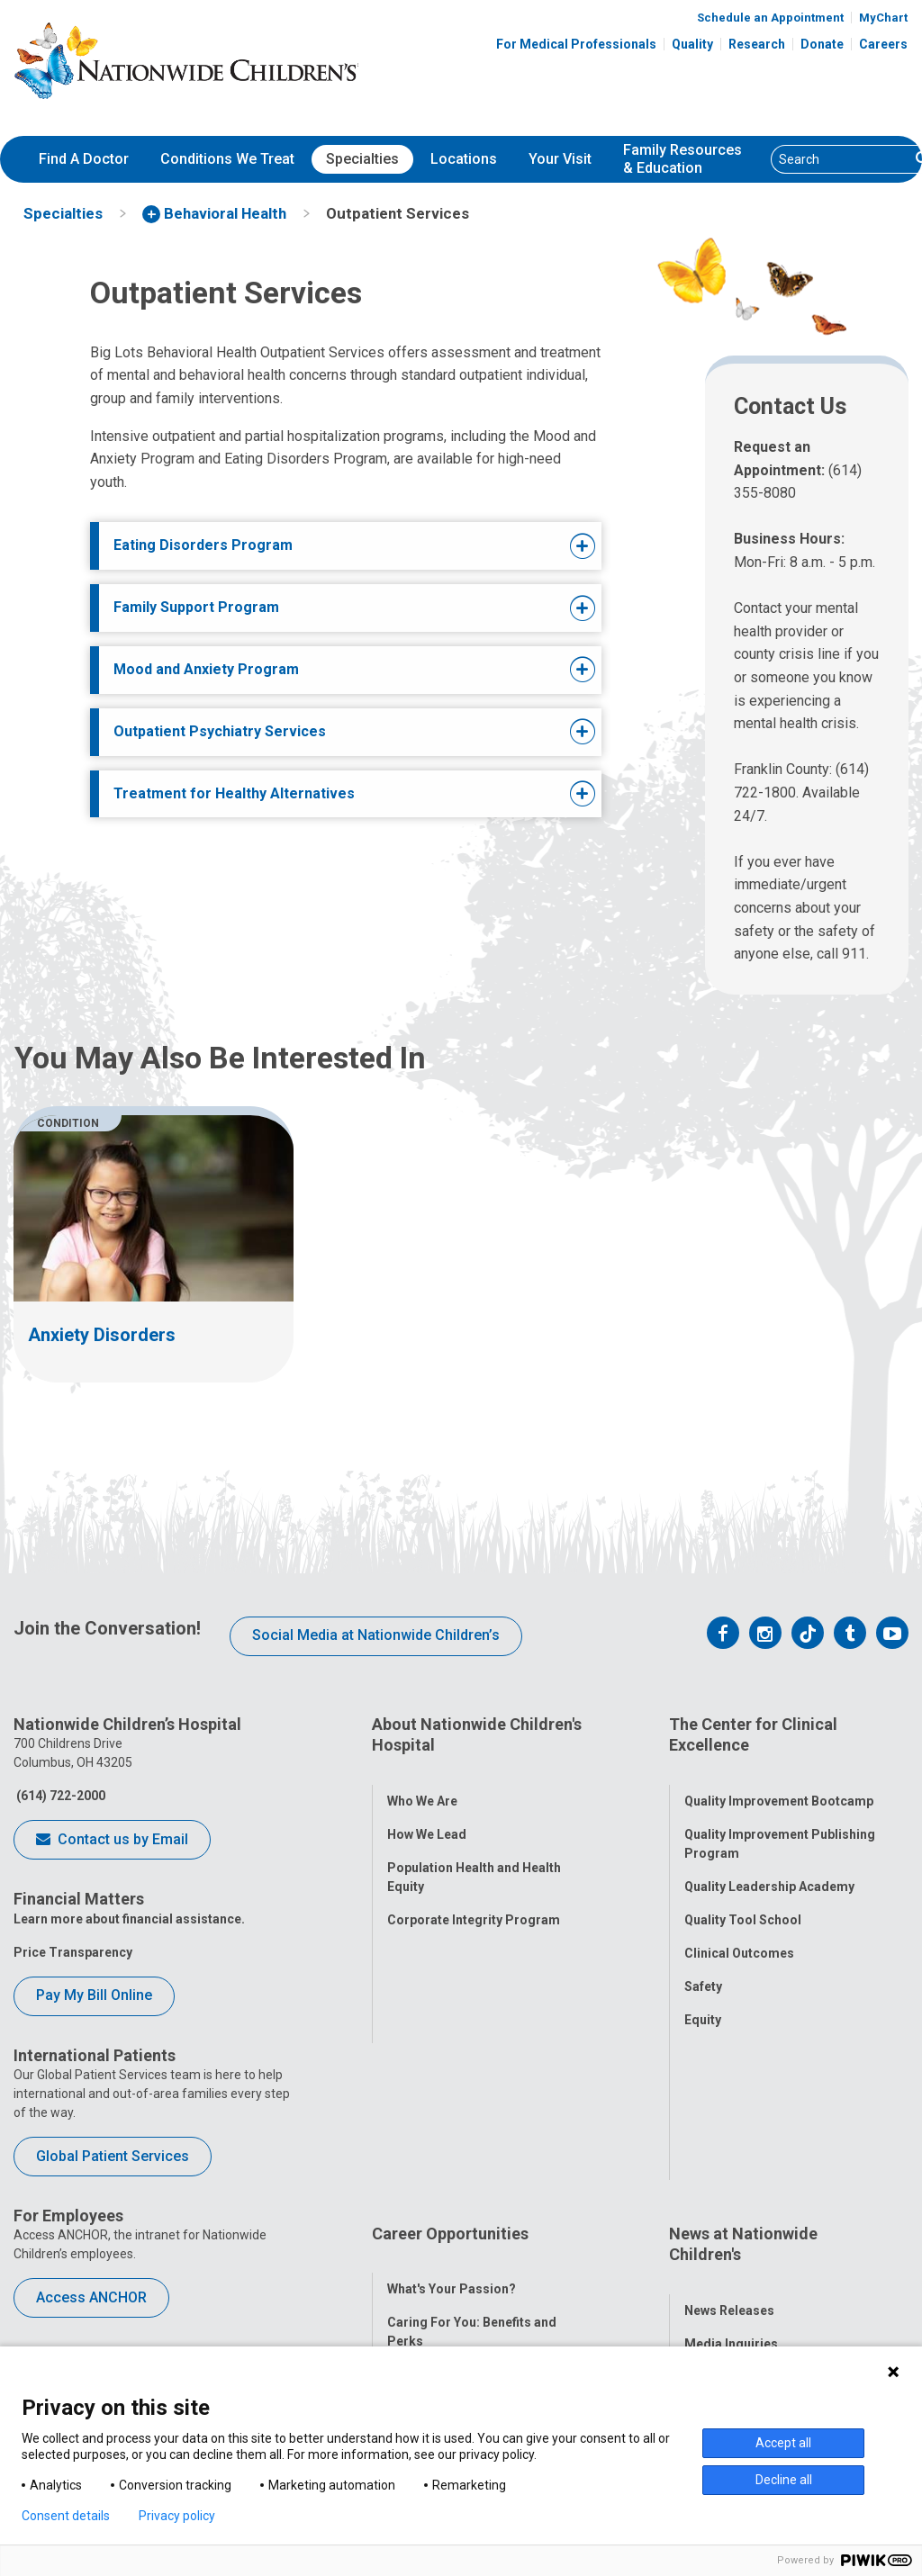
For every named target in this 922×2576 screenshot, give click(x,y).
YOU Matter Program (450, 2266)
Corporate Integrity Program (473, 1898)
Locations (463, 158)
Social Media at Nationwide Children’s (376, 1635)
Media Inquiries (731, 2149)
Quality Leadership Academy (769, 1865)
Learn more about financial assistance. (129, 1919)
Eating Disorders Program (203, 545)
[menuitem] (83, 159)
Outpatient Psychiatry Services (219, 731)
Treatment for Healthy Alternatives (234, 793)
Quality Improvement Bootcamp (778, 1779)
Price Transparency (73, 1952)
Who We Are (422, 1779)
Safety (703, 1965)
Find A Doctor (84, 158)
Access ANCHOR (91, 2297)
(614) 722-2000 (59, 1795)
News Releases (729, 2116)
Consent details (66, 2515)
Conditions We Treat (227, 158)
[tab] (325, 546)
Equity (702, 1998)
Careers (883, 44)
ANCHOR (413, 2299)
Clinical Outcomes (739, 1931)
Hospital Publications (748, 2216)
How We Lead (426, 1813)
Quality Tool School (742, 1898)
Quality (692, 44)
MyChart (883, 17)
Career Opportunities (450, 2061)
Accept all (783, 2443)
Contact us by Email (112, 1841)
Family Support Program (196, 607)
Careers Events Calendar (461, 2181)
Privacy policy (177, 2515)
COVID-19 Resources (450, 2333)
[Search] (840, 159)
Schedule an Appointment (770, 17)
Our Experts (719, 2249)
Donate (822, 44)
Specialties (362, 158)
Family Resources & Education (682, 159)
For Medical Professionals (576, 44)
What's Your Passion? (451, 2095)
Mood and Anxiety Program (206, 669)
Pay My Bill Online (94, 1995)
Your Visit (560, 158)
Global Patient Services (112, 2156)
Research (756, 44)
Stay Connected (731, 2182)
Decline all (783, 2479)
